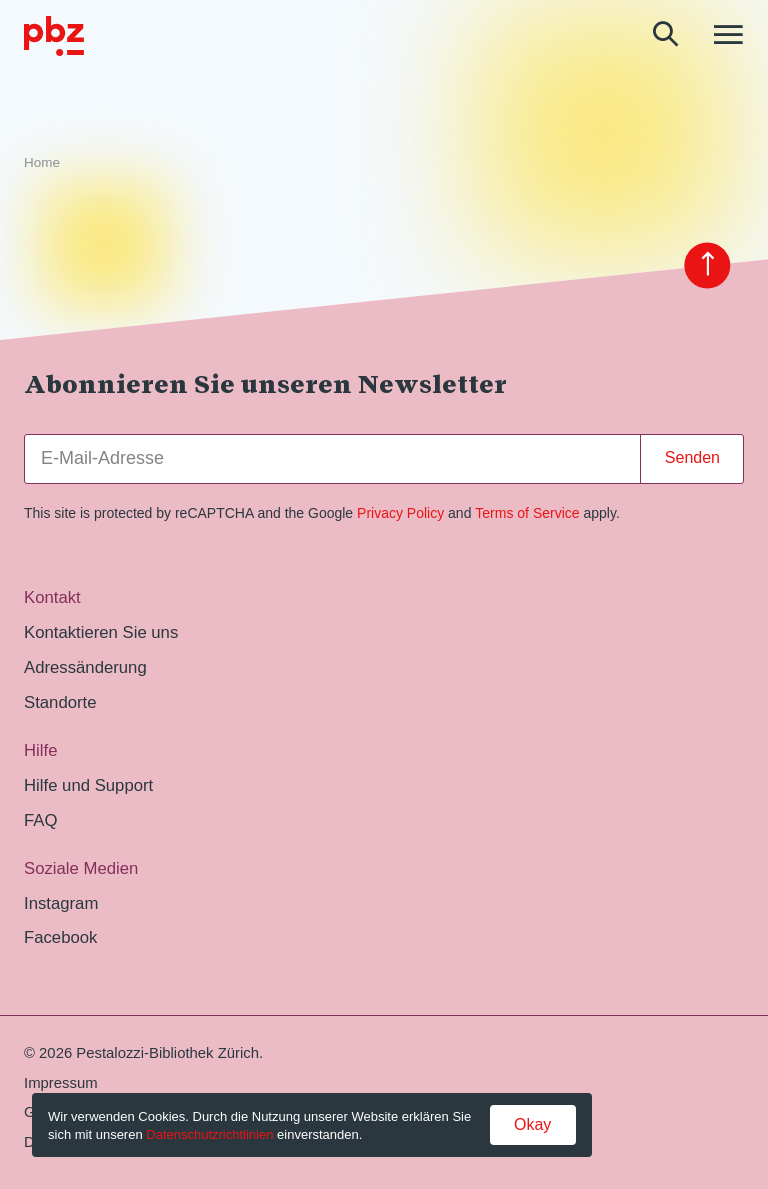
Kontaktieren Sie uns (101, 632)
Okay (532, 1124)
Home (42, 162)
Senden (692, 457)
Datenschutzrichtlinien (209, 1134)
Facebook (60, 937)
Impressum (61, 1083)
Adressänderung (85, 667)
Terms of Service (527, 513)
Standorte (60, 702)
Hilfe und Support (88, 785)
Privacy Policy (400, 513)
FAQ (40, 820)
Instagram (61, 903)
